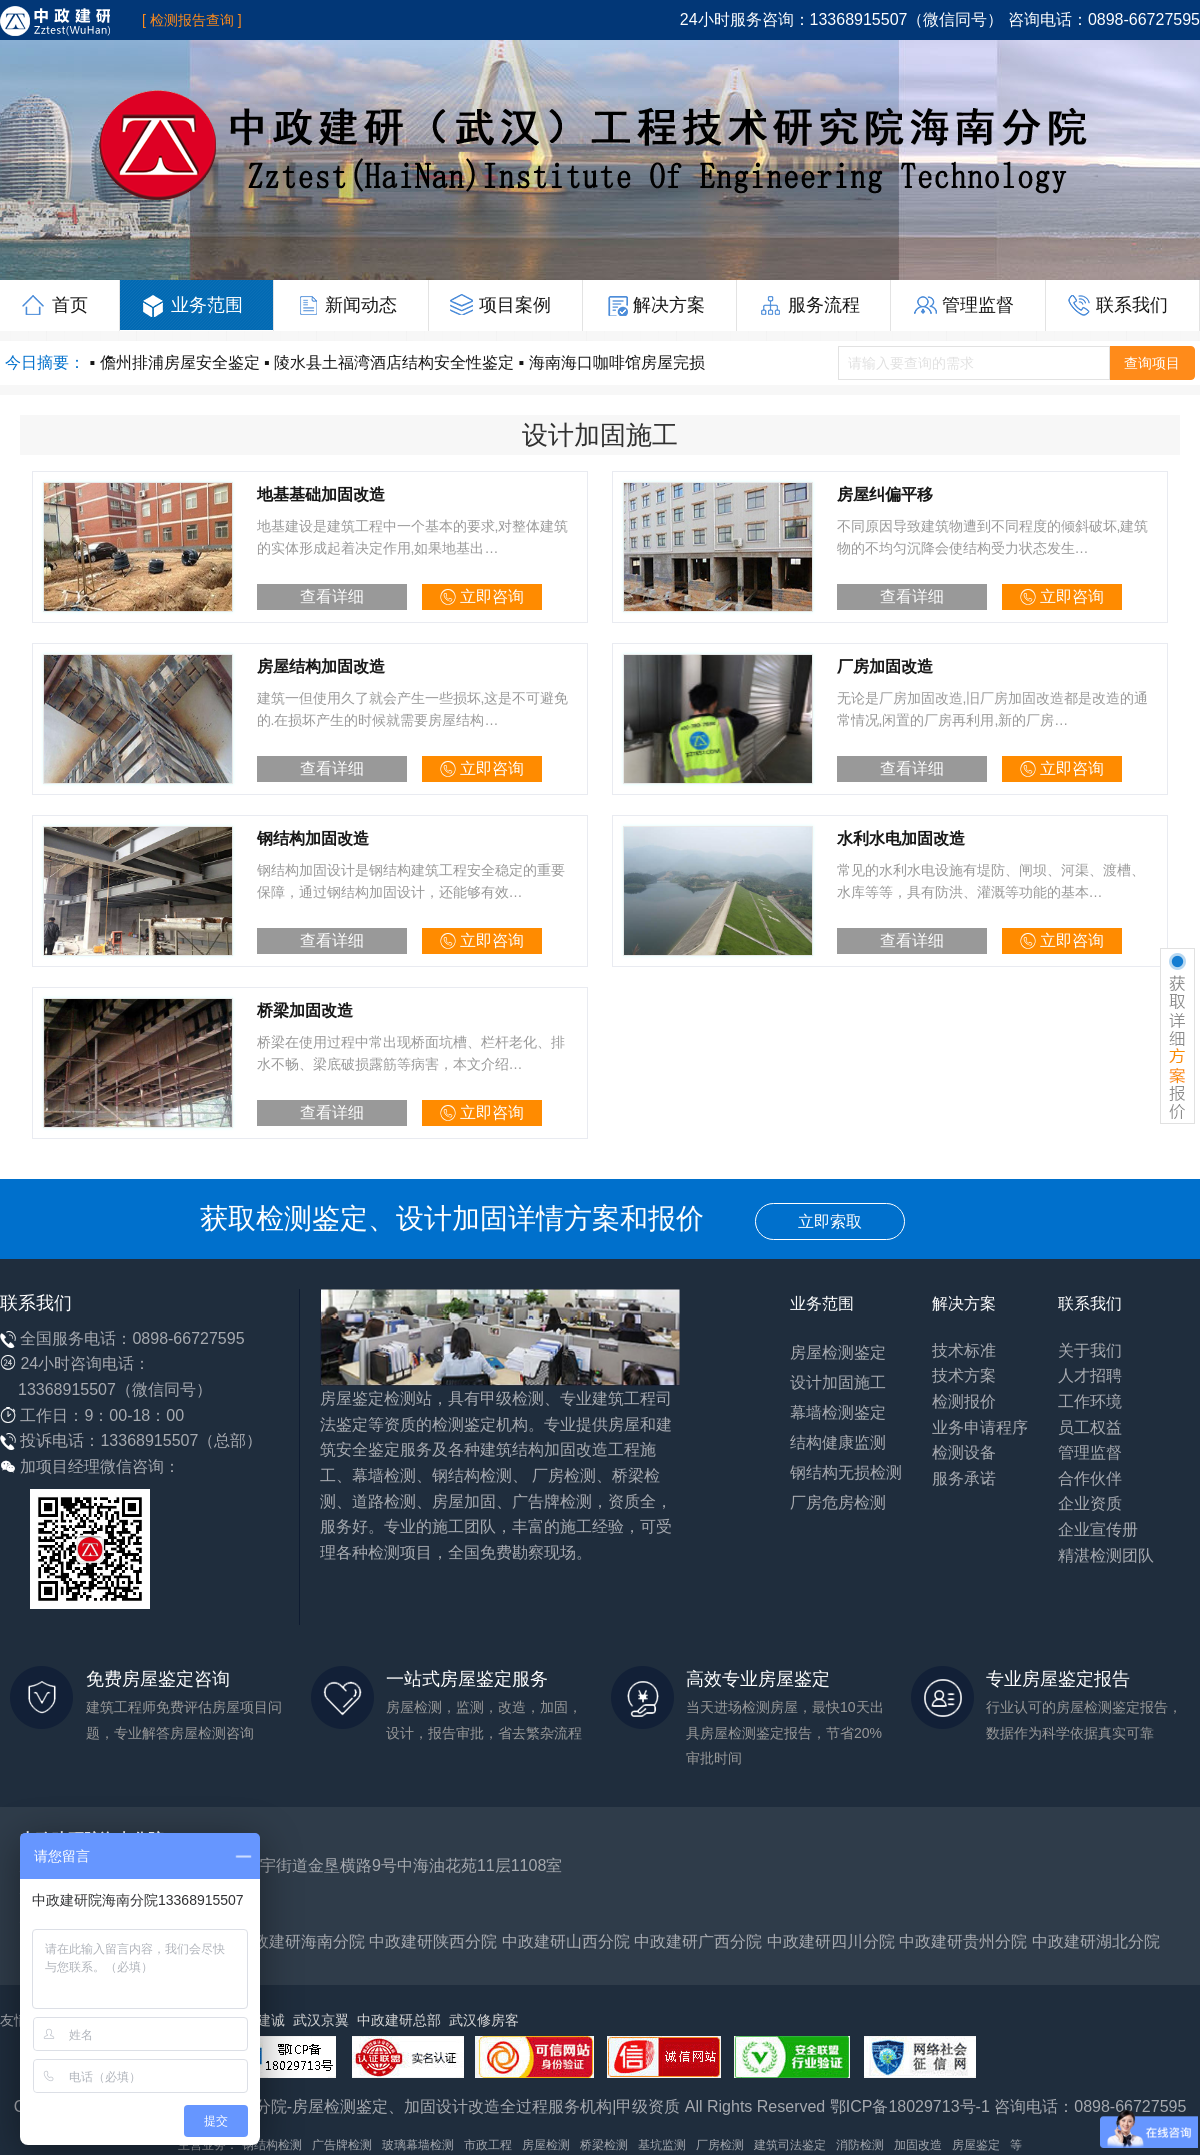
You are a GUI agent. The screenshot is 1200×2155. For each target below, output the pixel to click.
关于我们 (1090, 1350)
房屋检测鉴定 (838, 1352)
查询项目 (1152, 363)
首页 (54, 305)
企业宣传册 (1098, 1529)
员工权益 (1090, 1427)
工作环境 (1090, 1401)
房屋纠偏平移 (885, 494)
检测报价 (964, 1401)
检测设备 (964, 1452)
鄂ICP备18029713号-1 (910, 2106)
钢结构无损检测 (846, 1472)
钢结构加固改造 (313, 838)
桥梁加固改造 (305, 1010)
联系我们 (1117, 305)
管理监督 (962, 305)
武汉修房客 (484, 2020)
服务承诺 (964, 1478)
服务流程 (808, 305)
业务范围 (191, 305)
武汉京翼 (321, 2020)
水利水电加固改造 (901, 838)
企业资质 (1090, 1503)
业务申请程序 (980, 1427)
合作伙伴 (1090, 1478)
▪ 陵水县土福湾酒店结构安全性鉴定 (389, 362)
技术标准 (964, 1350)
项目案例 (500, 305)
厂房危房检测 (838, 1502)
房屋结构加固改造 (321, 666)
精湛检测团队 (1106, 1555)
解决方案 (654, 305)
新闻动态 (345, 305)
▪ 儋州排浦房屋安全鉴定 (174, 362)
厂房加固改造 (885, 666)
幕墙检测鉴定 (838, 1412)
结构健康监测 (838, 1442)
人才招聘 (1090, 1375)
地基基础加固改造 (321, 494)
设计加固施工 (838, 1382)
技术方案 (964, 1375)
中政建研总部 (399, 2020)
